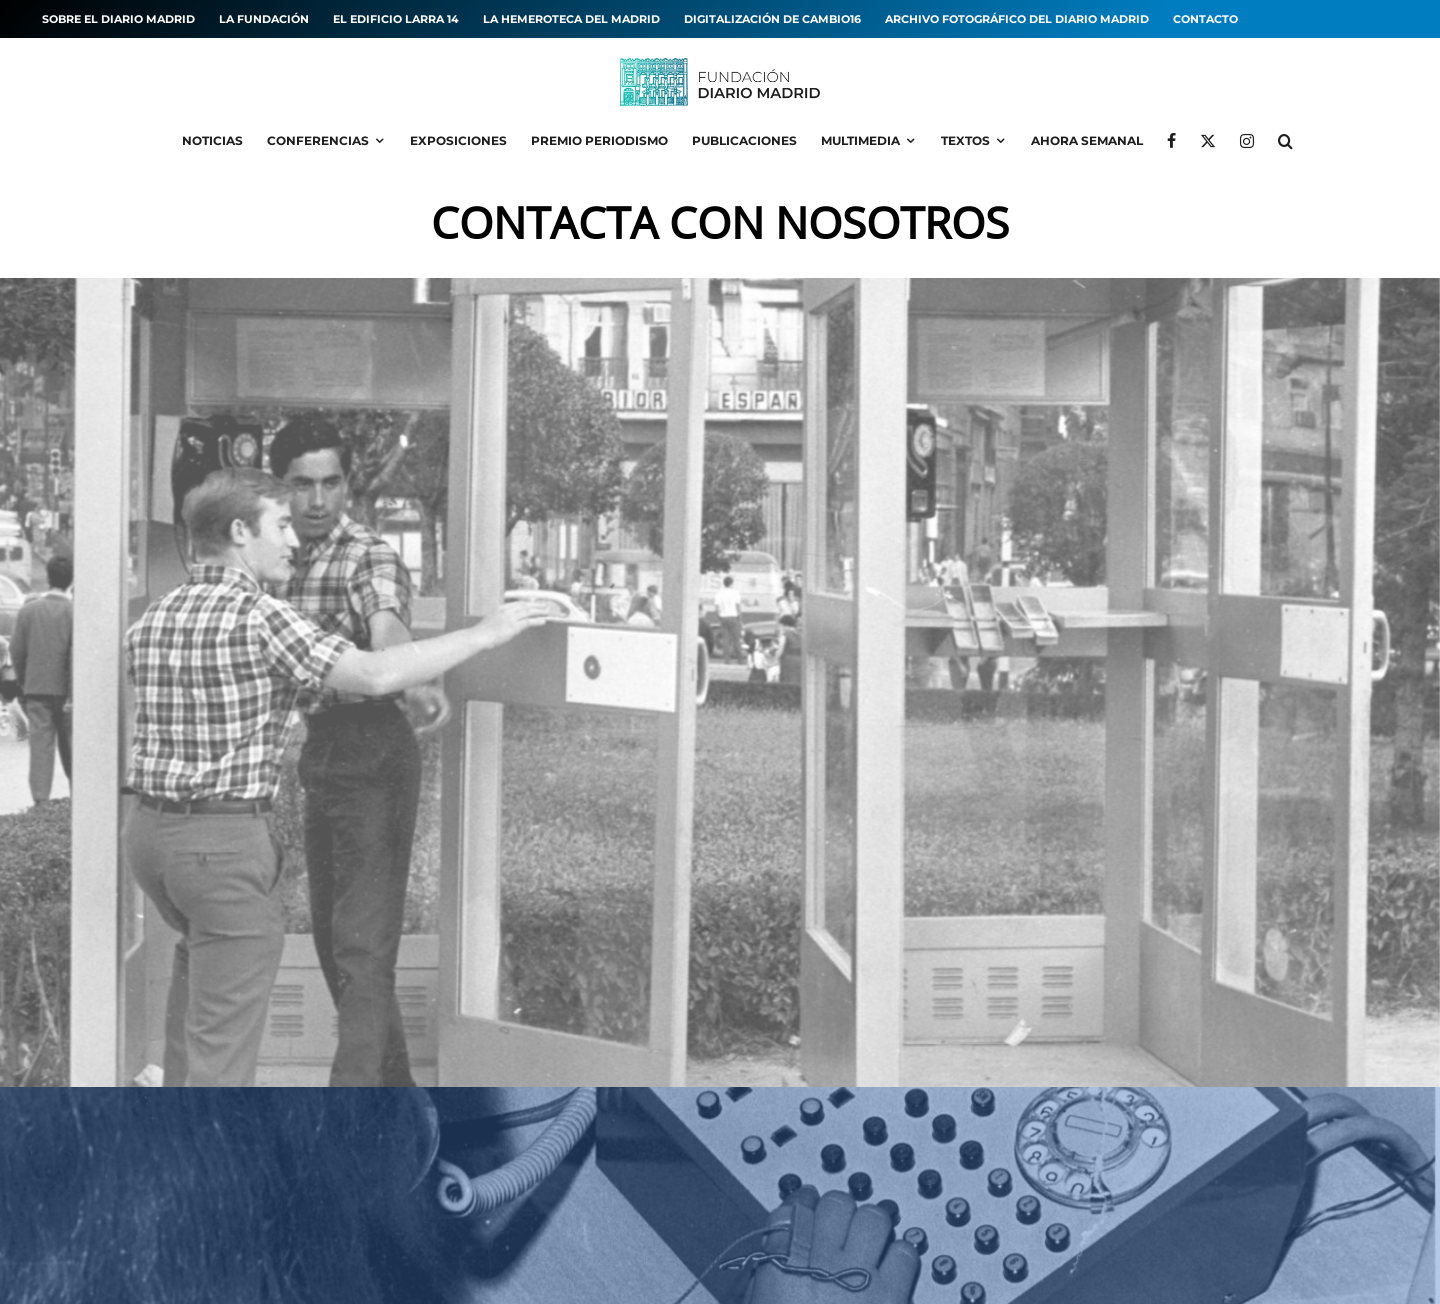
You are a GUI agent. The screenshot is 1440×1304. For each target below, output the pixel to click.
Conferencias (318, 140)
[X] (1208, 141)
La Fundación (264, 19)
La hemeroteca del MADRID (571, 19)
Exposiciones (458, 140)
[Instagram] (1247, 141)
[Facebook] (1171, 141)
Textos (965, 140)
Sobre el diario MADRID (118, 19)
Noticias (212, 140)
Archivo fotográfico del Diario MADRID (1017, 19)
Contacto (1205, 19)
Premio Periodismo (599, 140)
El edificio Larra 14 (396, 19)
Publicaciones (744, 140)
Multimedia (860, 140)
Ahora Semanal (1087, 140)
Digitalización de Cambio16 (772, 19)
